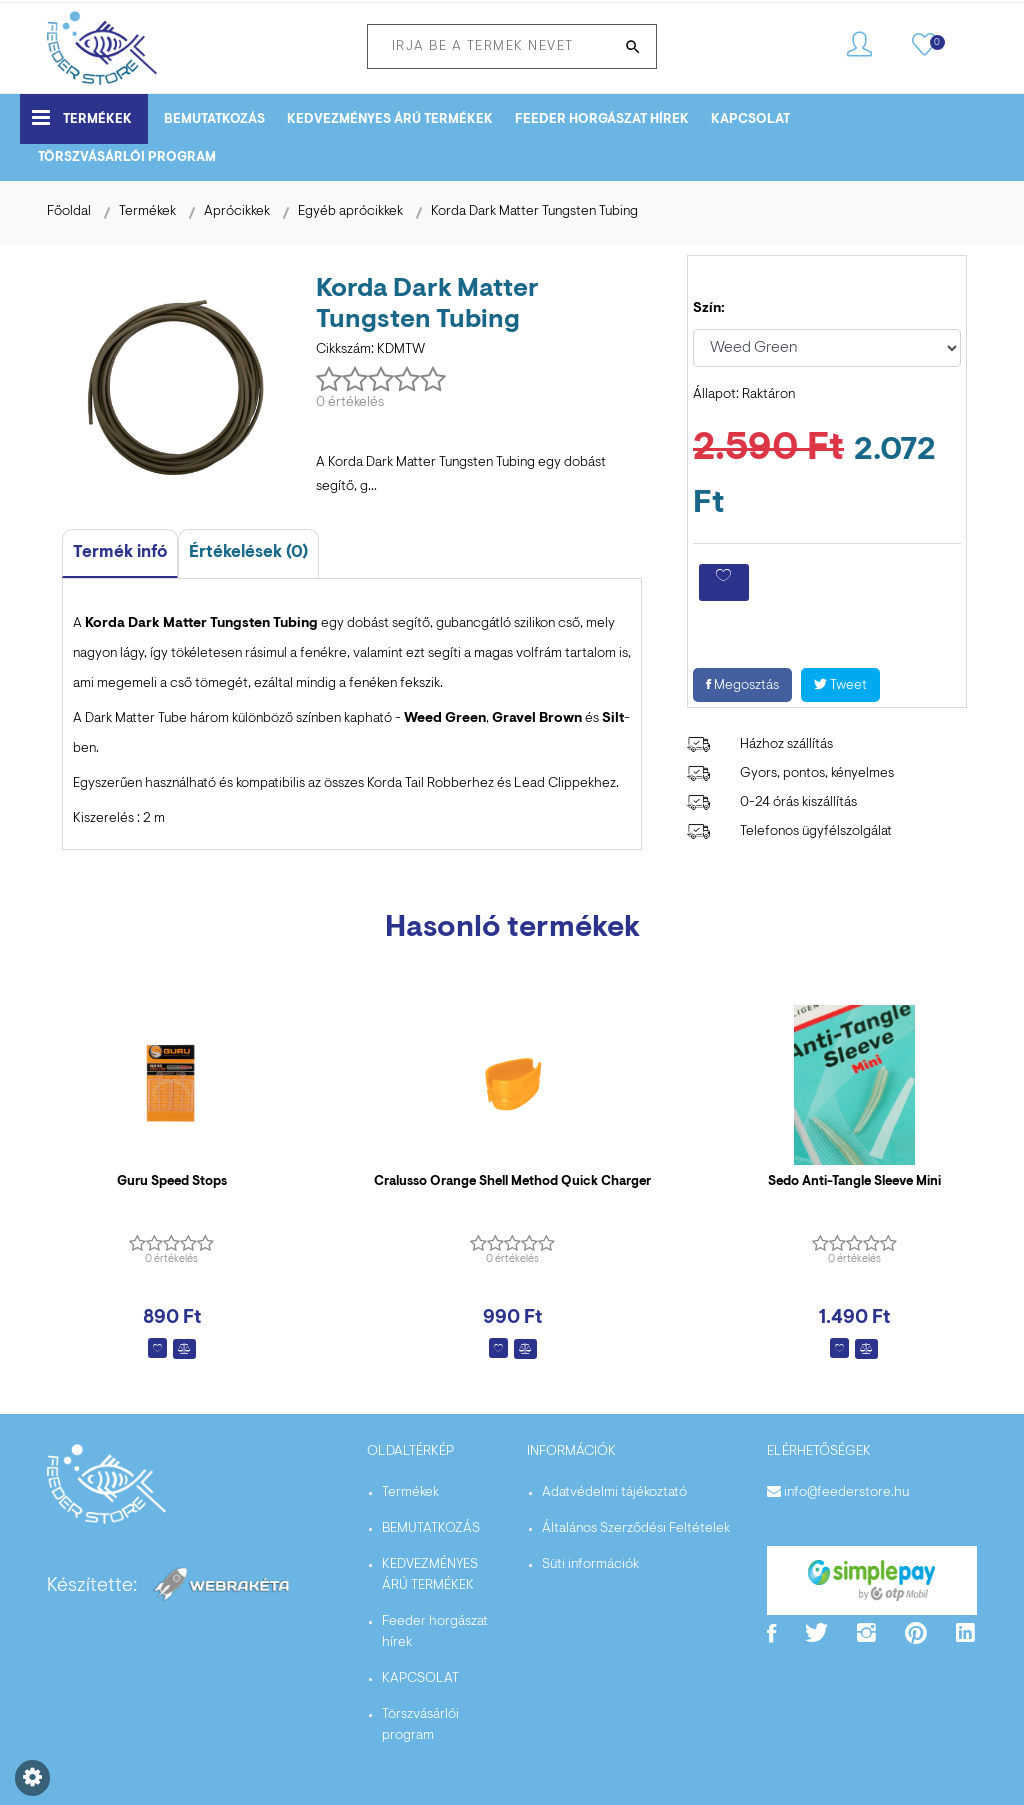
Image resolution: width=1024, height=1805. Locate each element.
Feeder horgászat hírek (602, 119)
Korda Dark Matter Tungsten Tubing (534, 212)
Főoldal (69, 212)
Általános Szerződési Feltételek (636, 1529)
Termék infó (120, 552)
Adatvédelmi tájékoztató (614, 1493)
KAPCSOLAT (750, 119)
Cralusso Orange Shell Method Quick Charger (512, 1181)
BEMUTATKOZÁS (214, 119)
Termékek (82, 117)
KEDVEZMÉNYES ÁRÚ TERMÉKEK (390, 119)
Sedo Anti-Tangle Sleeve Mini (854, 1181)
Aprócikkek (237, 212)
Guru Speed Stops (172, 1181)
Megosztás (742, 686)
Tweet (840, 686)
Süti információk (590, 1565)
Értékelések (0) (248, 552)
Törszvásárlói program (127, 157)
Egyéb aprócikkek (350, 212)
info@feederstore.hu (846, 1493)
